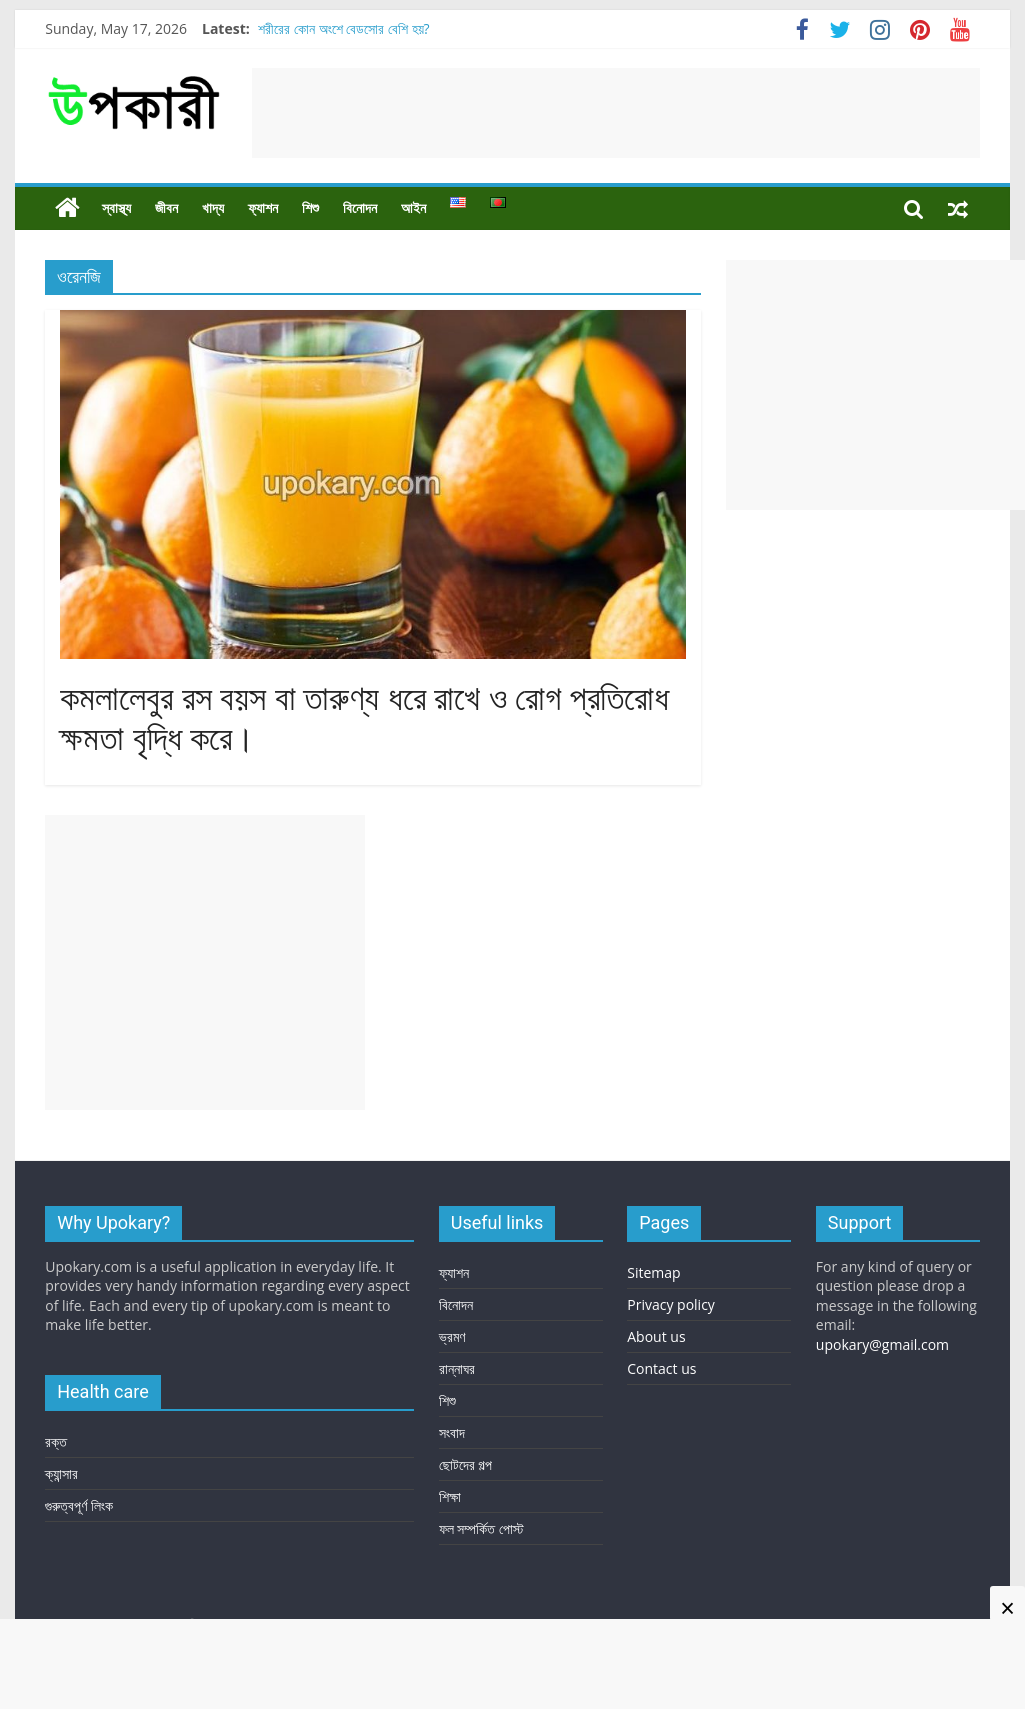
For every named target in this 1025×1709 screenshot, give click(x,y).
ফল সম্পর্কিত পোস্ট (481, 1528)
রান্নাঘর (457, 1368)
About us (656, 1336)
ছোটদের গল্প (466, 1464)
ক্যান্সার (61, 1473)
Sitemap (653, 1272)
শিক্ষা (450, 1496)
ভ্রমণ (452, 1336)
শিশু (310, 208)
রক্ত (56, 1441)
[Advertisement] (616, 113)
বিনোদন (360, 208)
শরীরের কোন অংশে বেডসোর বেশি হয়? (343, 28)
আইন (413, 208)
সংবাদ (452, 1432)
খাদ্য (213, 208)
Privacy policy (671, 1304)
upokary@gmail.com (882, 1344)
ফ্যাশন (263, 208)
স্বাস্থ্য (116, 208)
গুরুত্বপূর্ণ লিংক (79, 1505)
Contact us (661, 1368)
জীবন (166, 208)
